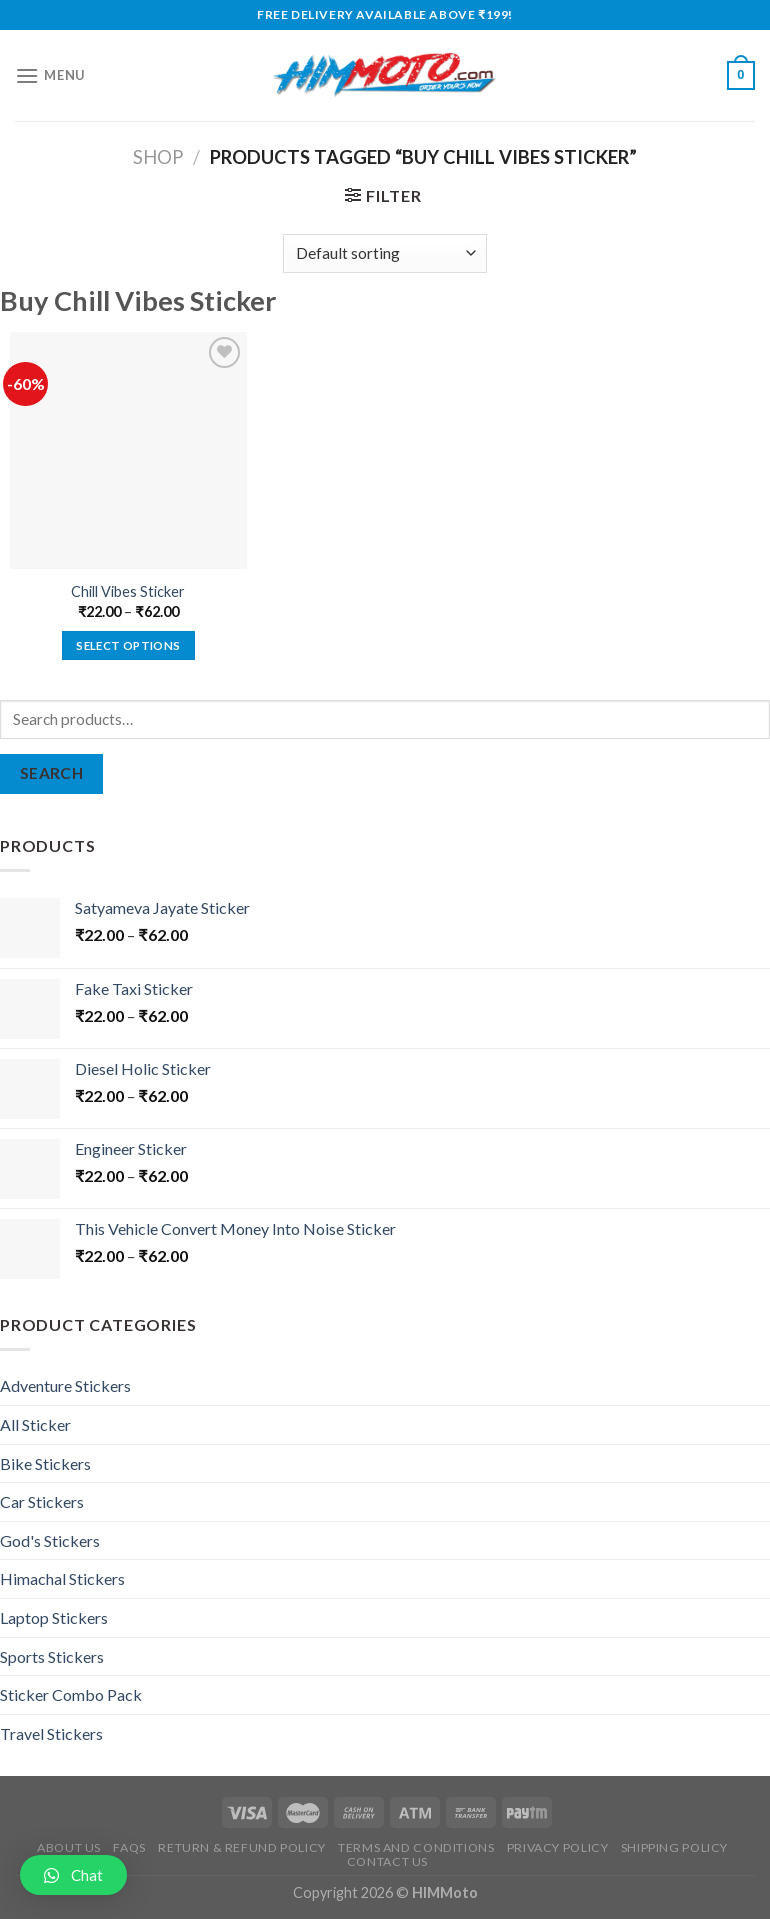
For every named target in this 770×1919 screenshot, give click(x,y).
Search (52, 773)
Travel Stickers (51, 1733)
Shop (158, 157)
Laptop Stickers (54, 1617)
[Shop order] (384, 253)
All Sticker (35, 1424)
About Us (69, 1847)
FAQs (129, 1847)
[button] (73, 1875)
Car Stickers (42, 1501)
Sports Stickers (52, 1656)
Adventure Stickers (65, 1385)
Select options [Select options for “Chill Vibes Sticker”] (128, 645)
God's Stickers (50, 1540)
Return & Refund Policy (241, 1847)
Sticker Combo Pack (71, 1694)
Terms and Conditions (416, 1847)
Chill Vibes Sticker (128, 591)
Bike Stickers (45, 1463)
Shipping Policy (674, 1847)
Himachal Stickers (62, 1578)
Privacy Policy (558, 1847)
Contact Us (387, 1861)
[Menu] (50, 75)
